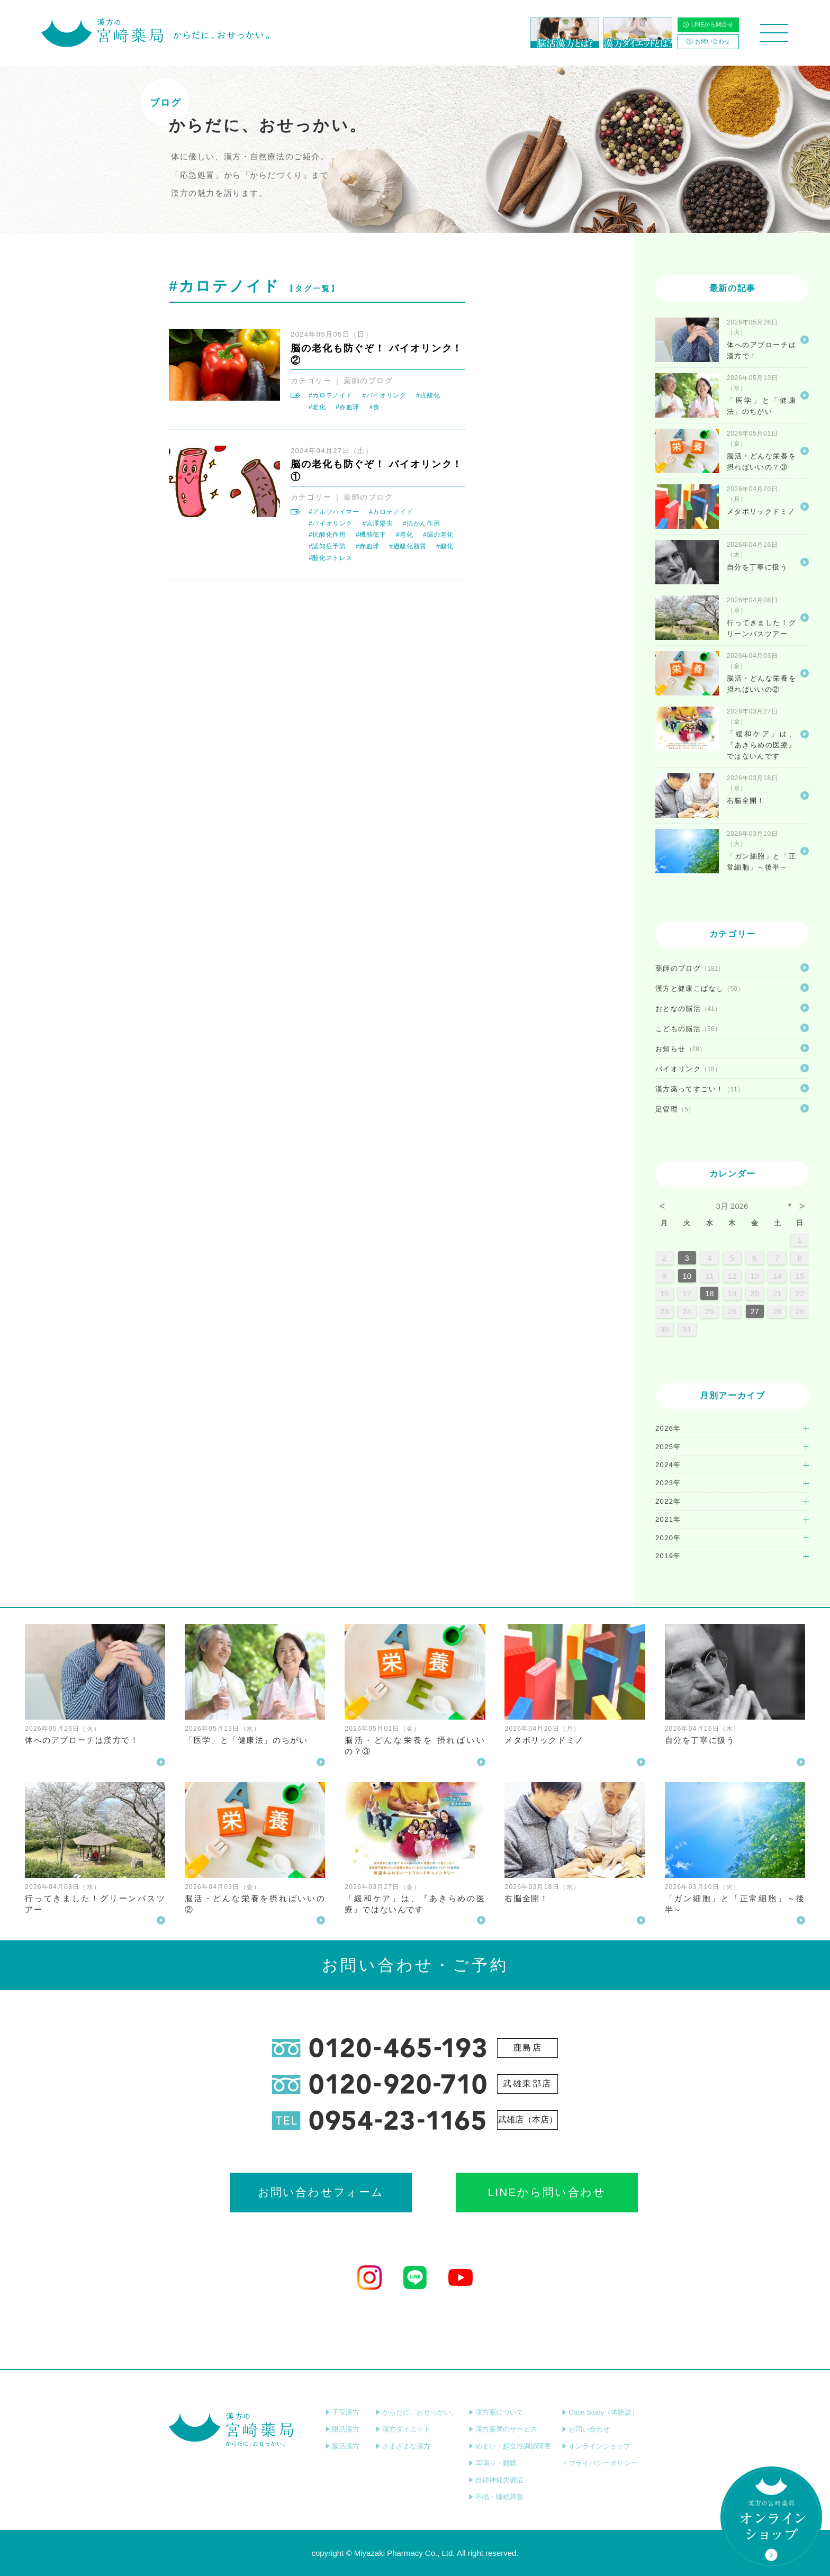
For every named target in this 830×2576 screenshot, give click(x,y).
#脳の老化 (438, 534)
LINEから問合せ (708, 24)
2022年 (668, 1501)
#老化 (317, 407)
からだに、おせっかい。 (416, 2412)
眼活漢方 (342, 2429)
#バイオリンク (384, 395)
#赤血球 (347, 407)
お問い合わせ (708, 41)
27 (754, 1311)
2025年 (668, 1447)
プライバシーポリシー (599, 2463)
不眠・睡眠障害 (496, 2497)
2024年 (668, 1465)
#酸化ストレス (331, 558)
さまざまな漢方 (402, 2446)
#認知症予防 (327, 546)
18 (709, 1293)
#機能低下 (371, 534)
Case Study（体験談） (600, 2412)
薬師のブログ (368, 380)
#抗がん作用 (421, 523)
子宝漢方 (342, 2412)
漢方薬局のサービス (502, 2429)
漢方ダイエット (402, 2429)
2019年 (668, 1556)
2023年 (668, 1483)
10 (686, 1275)
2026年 (668, 1428)
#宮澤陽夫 (377, 523)
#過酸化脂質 (407, 546)
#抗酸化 (428, 395)
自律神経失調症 (496, 2480)
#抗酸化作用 (327, 534)
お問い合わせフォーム (321, 2192)
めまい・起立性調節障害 (509, 2446)
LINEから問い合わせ (509, 2192)
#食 (374, 407)
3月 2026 (732, 1205)
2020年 (668, 1538)
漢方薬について (496, 2412)
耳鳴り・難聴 (492, 2463)
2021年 (668, 1519)
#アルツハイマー (334, 512)
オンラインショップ (596, 2446)
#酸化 (445, 546)
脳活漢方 (342, 2446)
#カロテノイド (331, 395)
